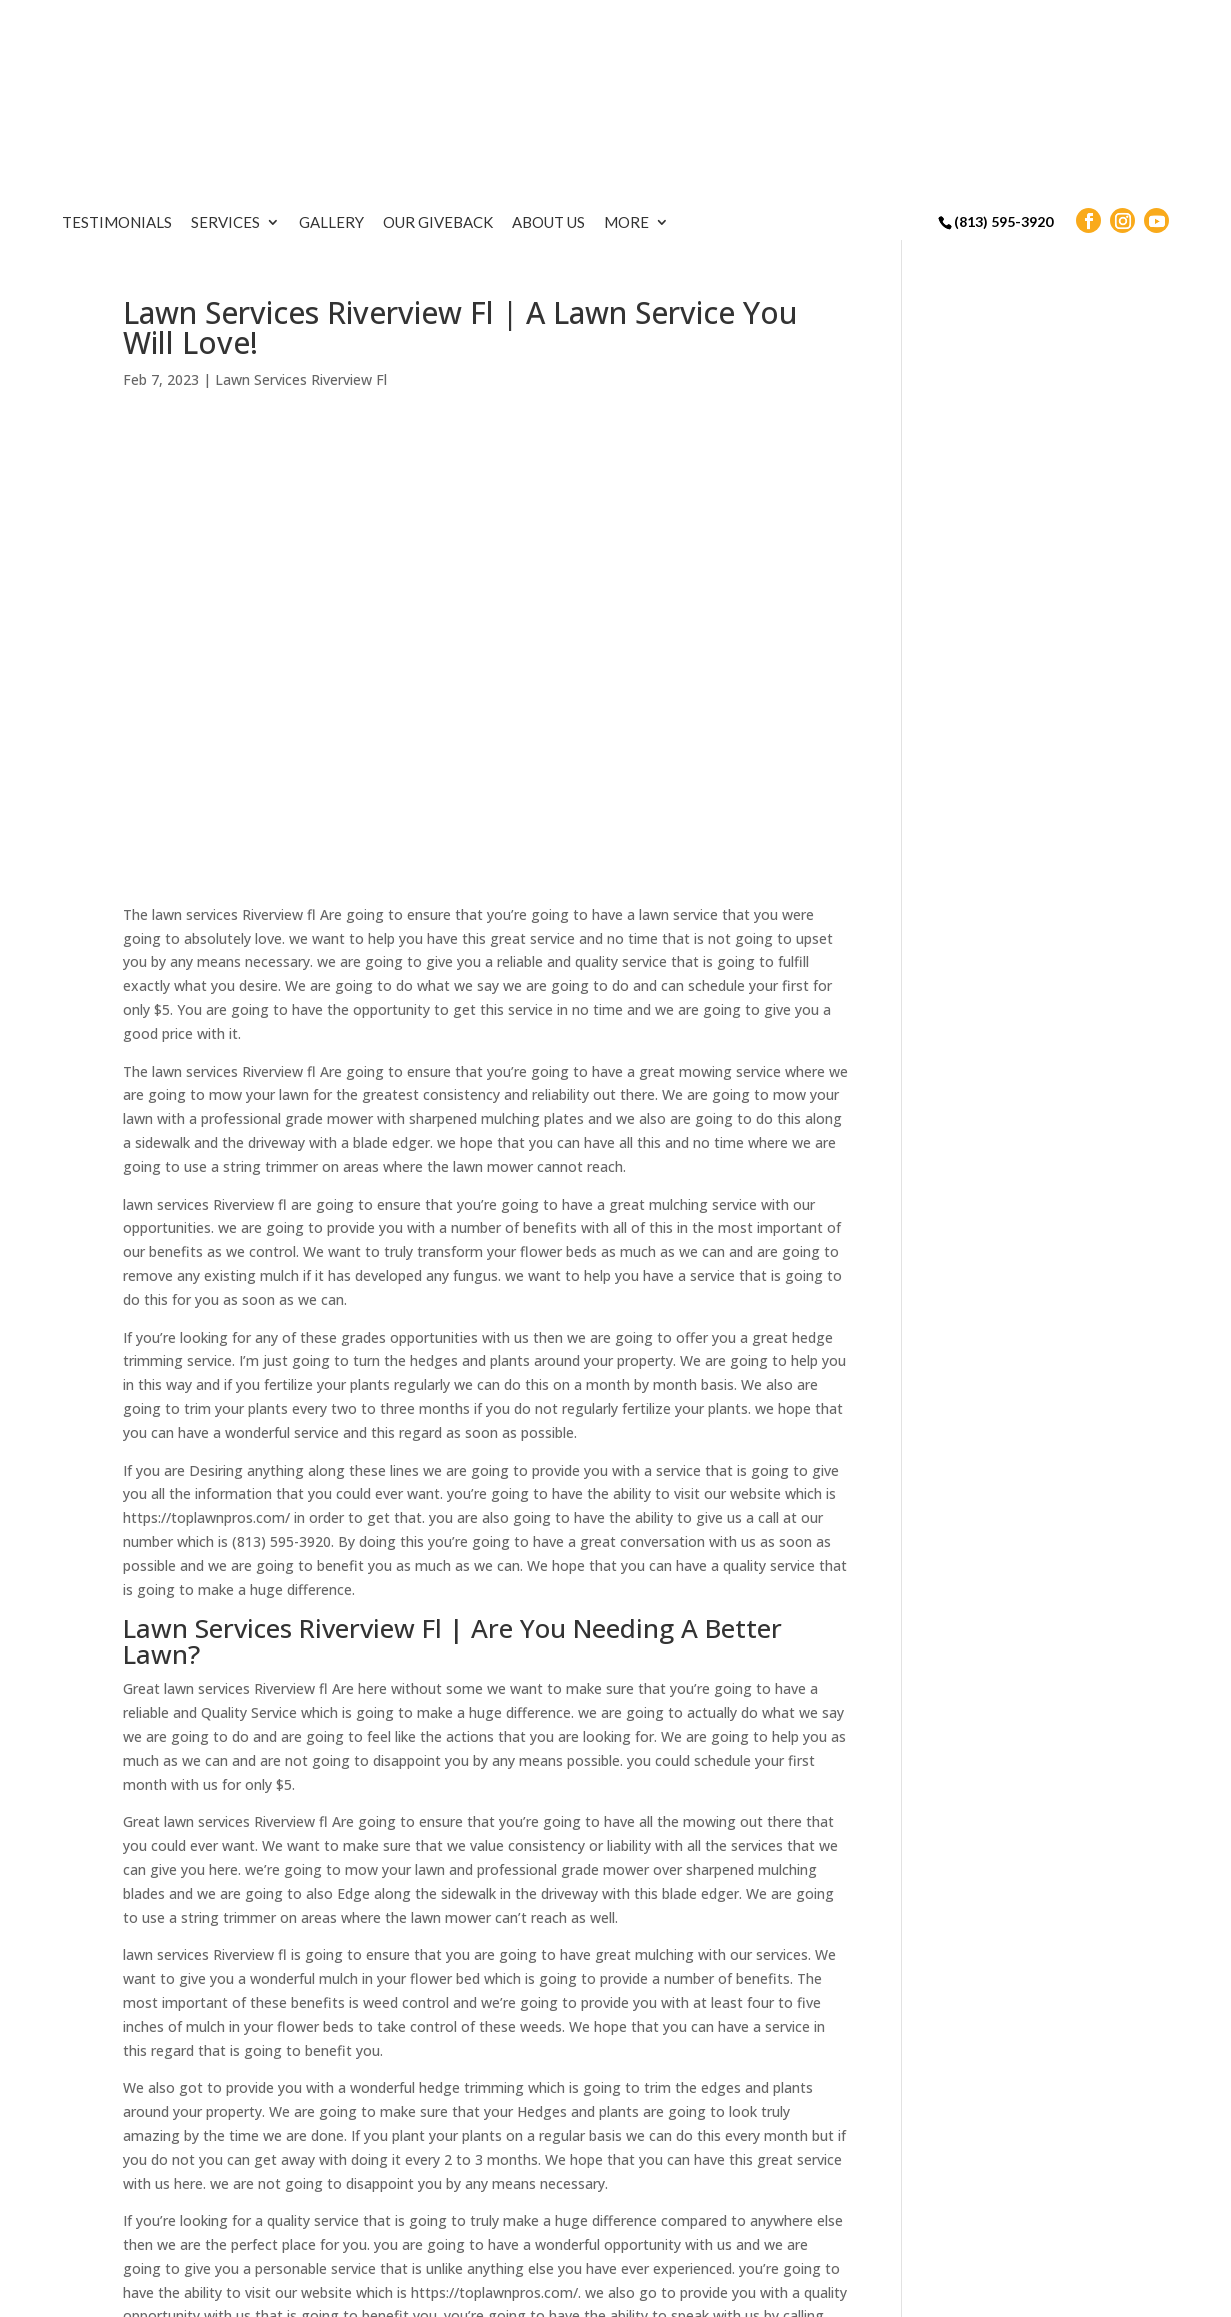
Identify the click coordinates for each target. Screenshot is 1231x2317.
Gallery (471, 27)
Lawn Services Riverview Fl (301, 241)
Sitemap (447, 2290)
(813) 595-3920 (1003, 26)
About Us (688, 27)
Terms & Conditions (564, 2290)
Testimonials (257, 27)
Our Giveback (578, 27)
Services (365, 27)
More (766, 27)
